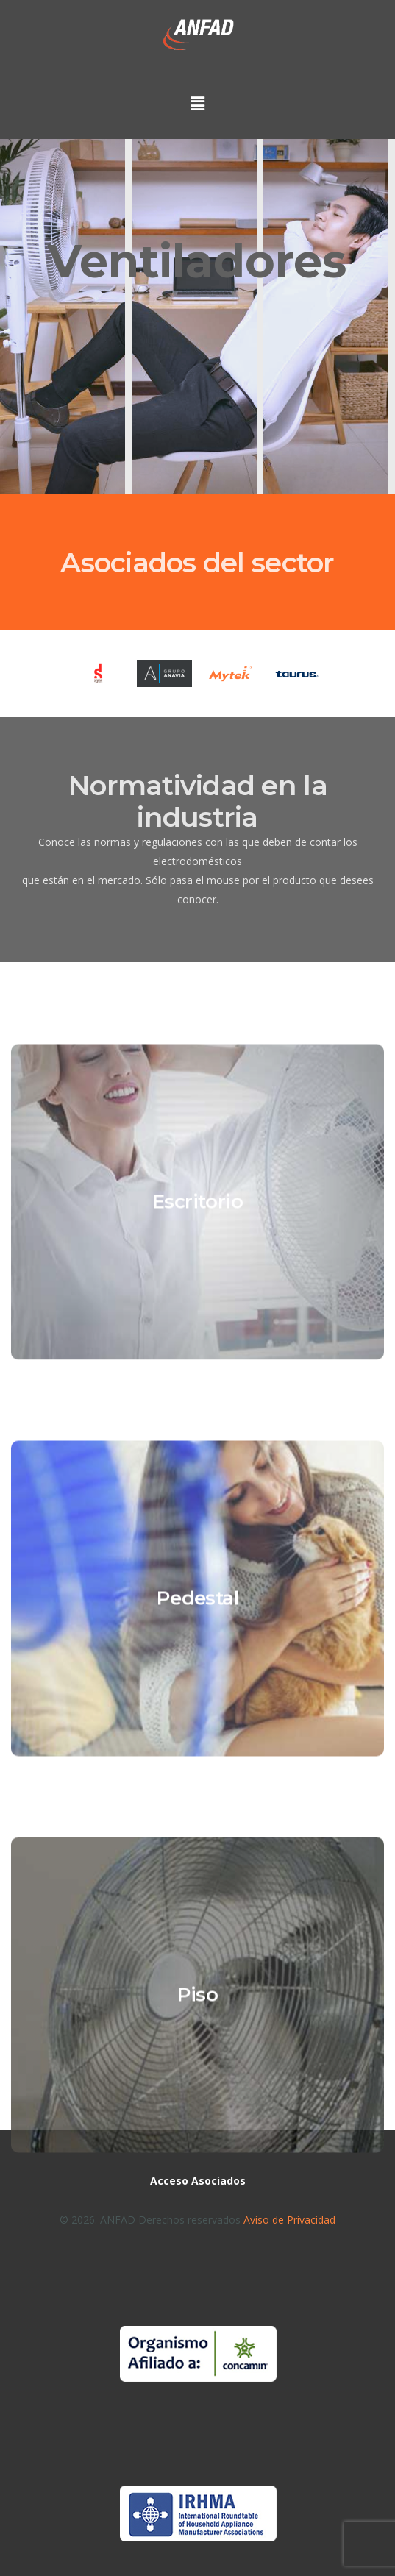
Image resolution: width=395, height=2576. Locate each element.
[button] (197, 109)
